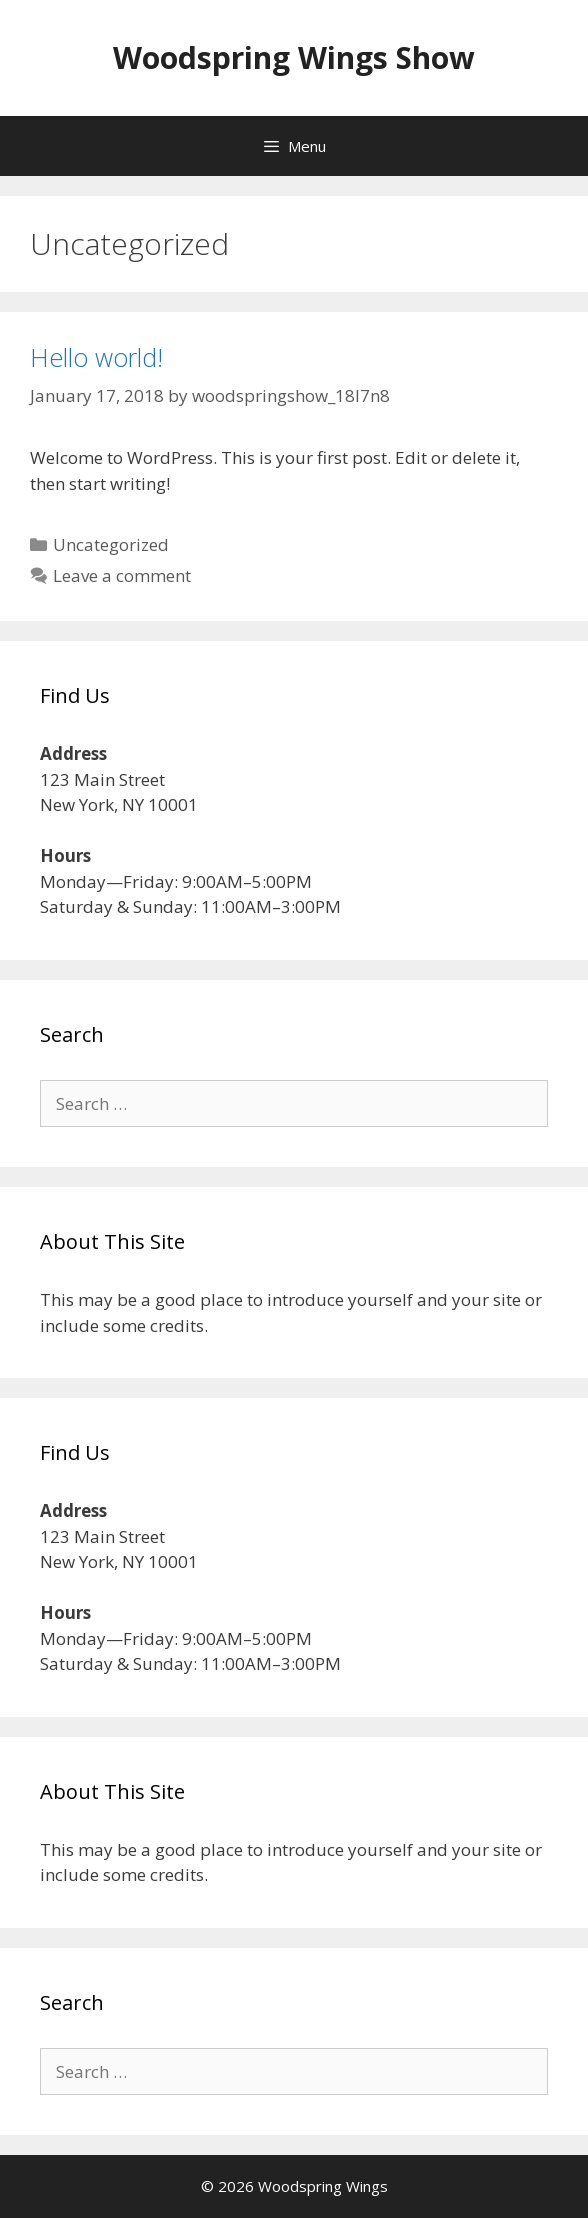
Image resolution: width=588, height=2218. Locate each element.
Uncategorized (111, 544)
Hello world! (96, 357)
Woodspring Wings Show (294, 57)
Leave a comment (122, 575)
